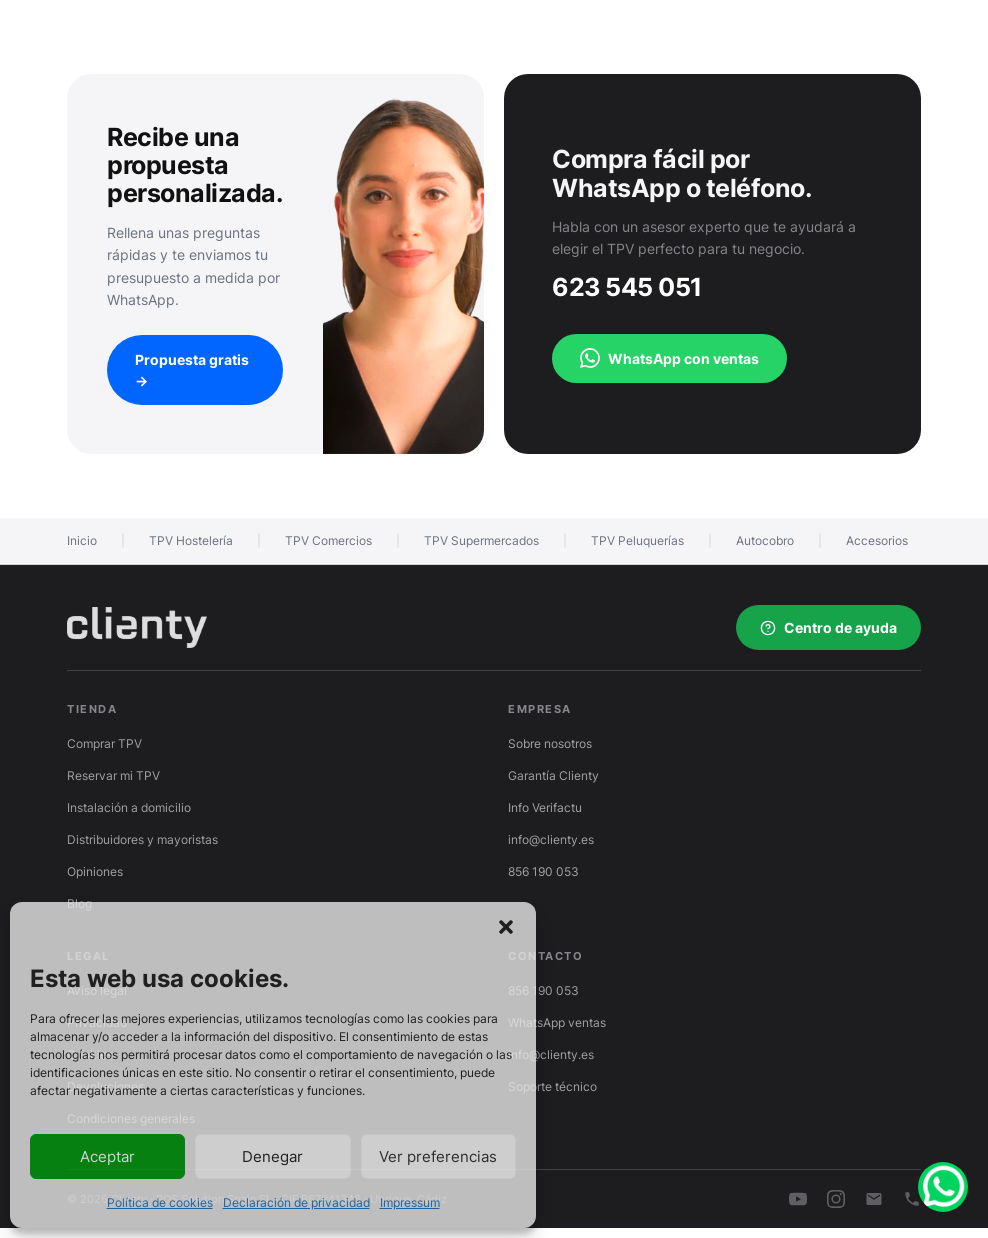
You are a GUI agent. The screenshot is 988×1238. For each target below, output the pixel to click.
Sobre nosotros (550, 743)
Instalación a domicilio (129, 807)
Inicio (82, 540)
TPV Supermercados (481, 540)
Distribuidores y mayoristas (142, 839)
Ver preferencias (438, 1156)
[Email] (874, 1199)
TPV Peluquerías (637, 540)
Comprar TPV (104, 743)
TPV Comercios (328, 540)
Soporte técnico (552, 1086)
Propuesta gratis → (192, 370)
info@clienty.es (551, 839)
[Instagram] (836, 1199)
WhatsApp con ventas (669, 358)
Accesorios (877, 540)
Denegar (272, 1156)
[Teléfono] (912, 1199)
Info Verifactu (545, 807)
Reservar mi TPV (113, 775)
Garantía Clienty (553, 775)
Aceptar (107, 1156)
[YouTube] (798, 1199)
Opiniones (95, 871)
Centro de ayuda (828, 627)
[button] (506, 927)
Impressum (410, 1202)
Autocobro (765, 540)
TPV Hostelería (191, 540)
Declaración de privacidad (296, 1202)
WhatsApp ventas (557, 1022)
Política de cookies (160, 1202)
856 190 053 (543, 871)
